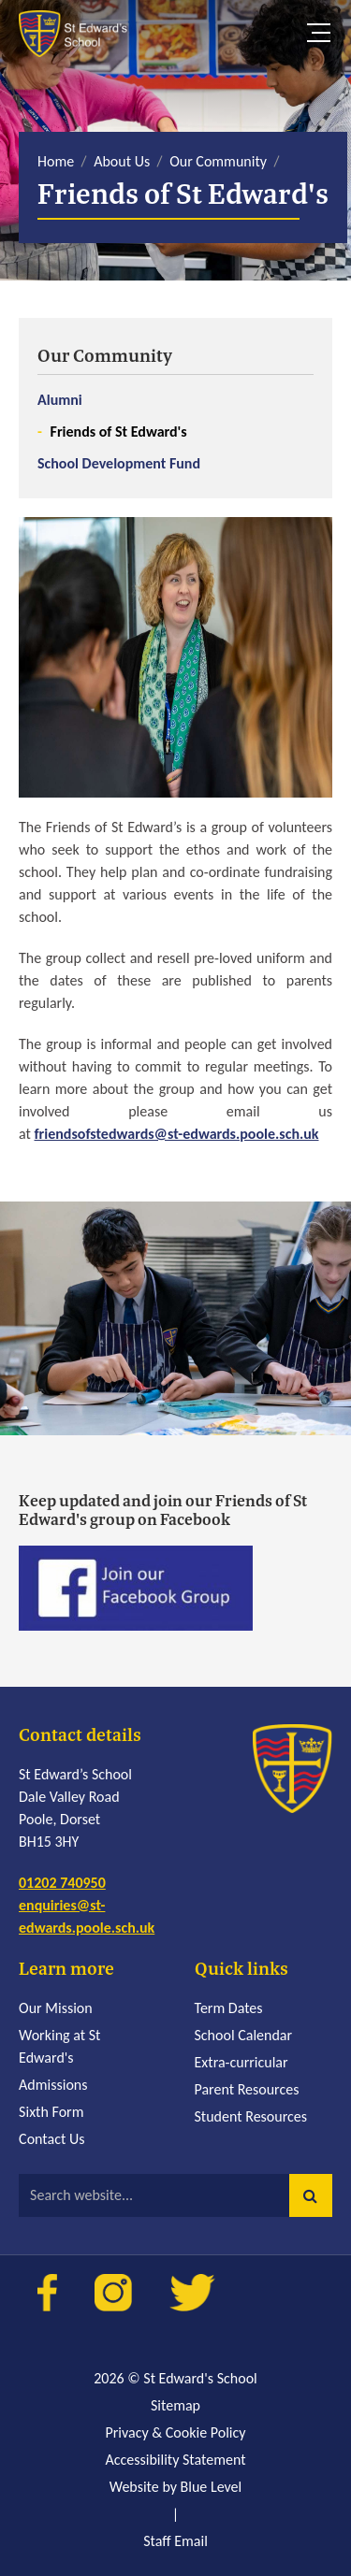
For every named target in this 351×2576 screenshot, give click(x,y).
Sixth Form (51, 2112)
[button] (310, 2195)
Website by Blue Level (176, 2487)
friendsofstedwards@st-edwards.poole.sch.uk (177, 1134)
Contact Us (51, 2139)
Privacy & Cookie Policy (176, 2432)
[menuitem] (175, 408)
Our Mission (56, 2008)
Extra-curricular (241, 2062)
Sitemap (175, 2405)
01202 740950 (62, 1883)
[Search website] (175, 2195)
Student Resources (251, 2116)
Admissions (53, 2085)
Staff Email (175, 2541)
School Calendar (244, 2035)
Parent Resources (247, 2089)
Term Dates (229, 2008)
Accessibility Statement (175, 2459)
